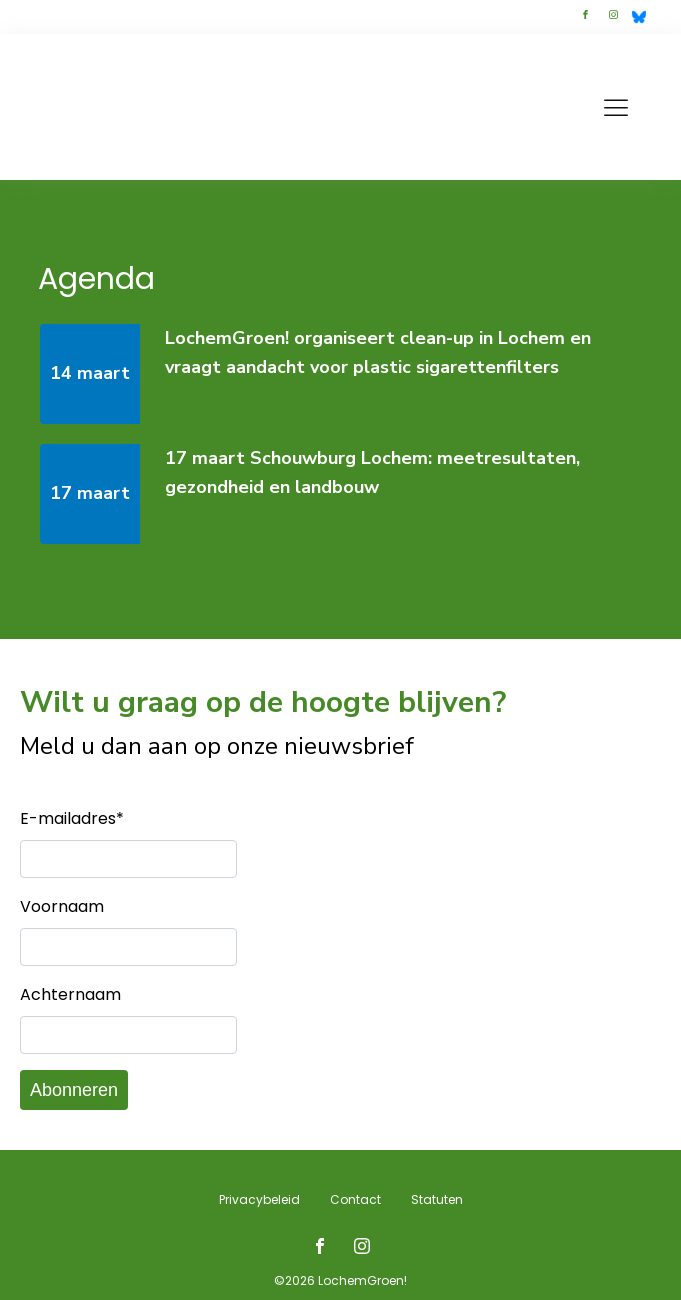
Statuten (437, 1199)
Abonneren (74, 1090)
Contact (355, 1199)
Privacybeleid (259, 1199)
